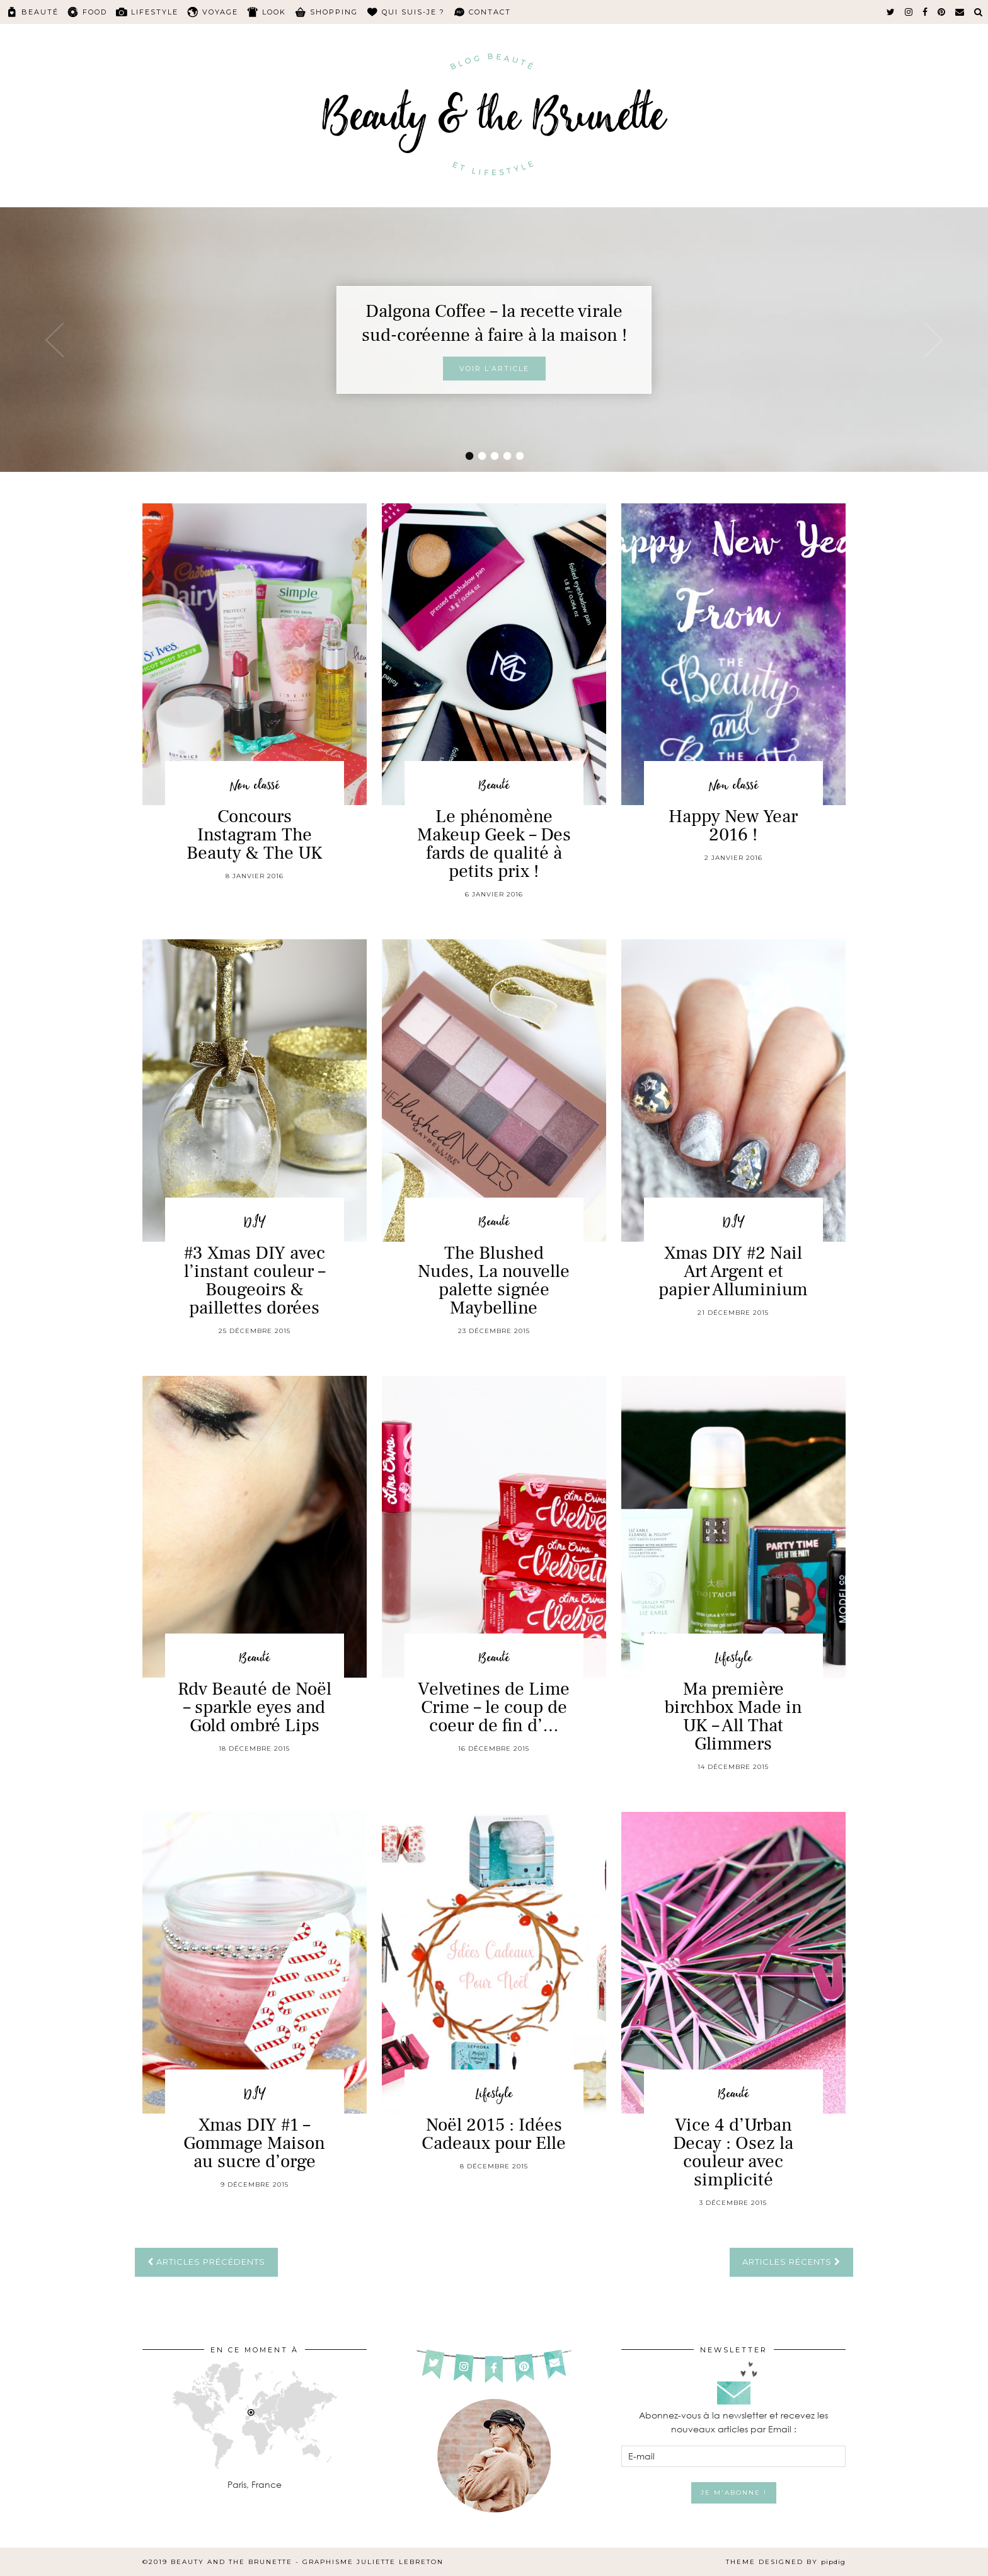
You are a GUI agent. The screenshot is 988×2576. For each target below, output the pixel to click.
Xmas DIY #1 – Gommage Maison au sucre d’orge (254, 2143)
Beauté (40, 12)
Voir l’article (494, 368)
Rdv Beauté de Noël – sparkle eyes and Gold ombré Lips (254, 1707)
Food (95, 12)
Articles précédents (206, 2262)
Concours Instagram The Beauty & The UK (255, 834)
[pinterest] (942, 12)
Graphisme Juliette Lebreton (373, 2562)
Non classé (254, 786)
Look (274, 12)
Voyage (220, 12)
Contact (490, 12)
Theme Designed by (786, 2562)
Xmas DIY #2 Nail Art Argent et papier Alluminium (733, 1271)
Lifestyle (154, 12)
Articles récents (791, 2262)
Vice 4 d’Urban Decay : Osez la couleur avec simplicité (733, 2152)
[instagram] (909, 12)
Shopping (334, 12)
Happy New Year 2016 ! (733, 825)
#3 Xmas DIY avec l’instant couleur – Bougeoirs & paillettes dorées (254, 1280)
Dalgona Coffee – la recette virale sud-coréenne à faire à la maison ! (494, 323)
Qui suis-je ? (413, 12)
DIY (254, 1222)
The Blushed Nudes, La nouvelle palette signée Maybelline (494, 1280)
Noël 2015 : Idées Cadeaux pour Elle (494, 2134)
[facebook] (925, 12)
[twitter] (891, 12)
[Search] (979, 12)
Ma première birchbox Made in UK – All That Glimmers (733, 1716)
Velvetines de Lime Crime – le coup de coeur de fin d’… (494, 1707)
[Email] (960, 12)
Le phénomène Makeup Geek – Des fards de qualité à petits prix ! (494, 843)
